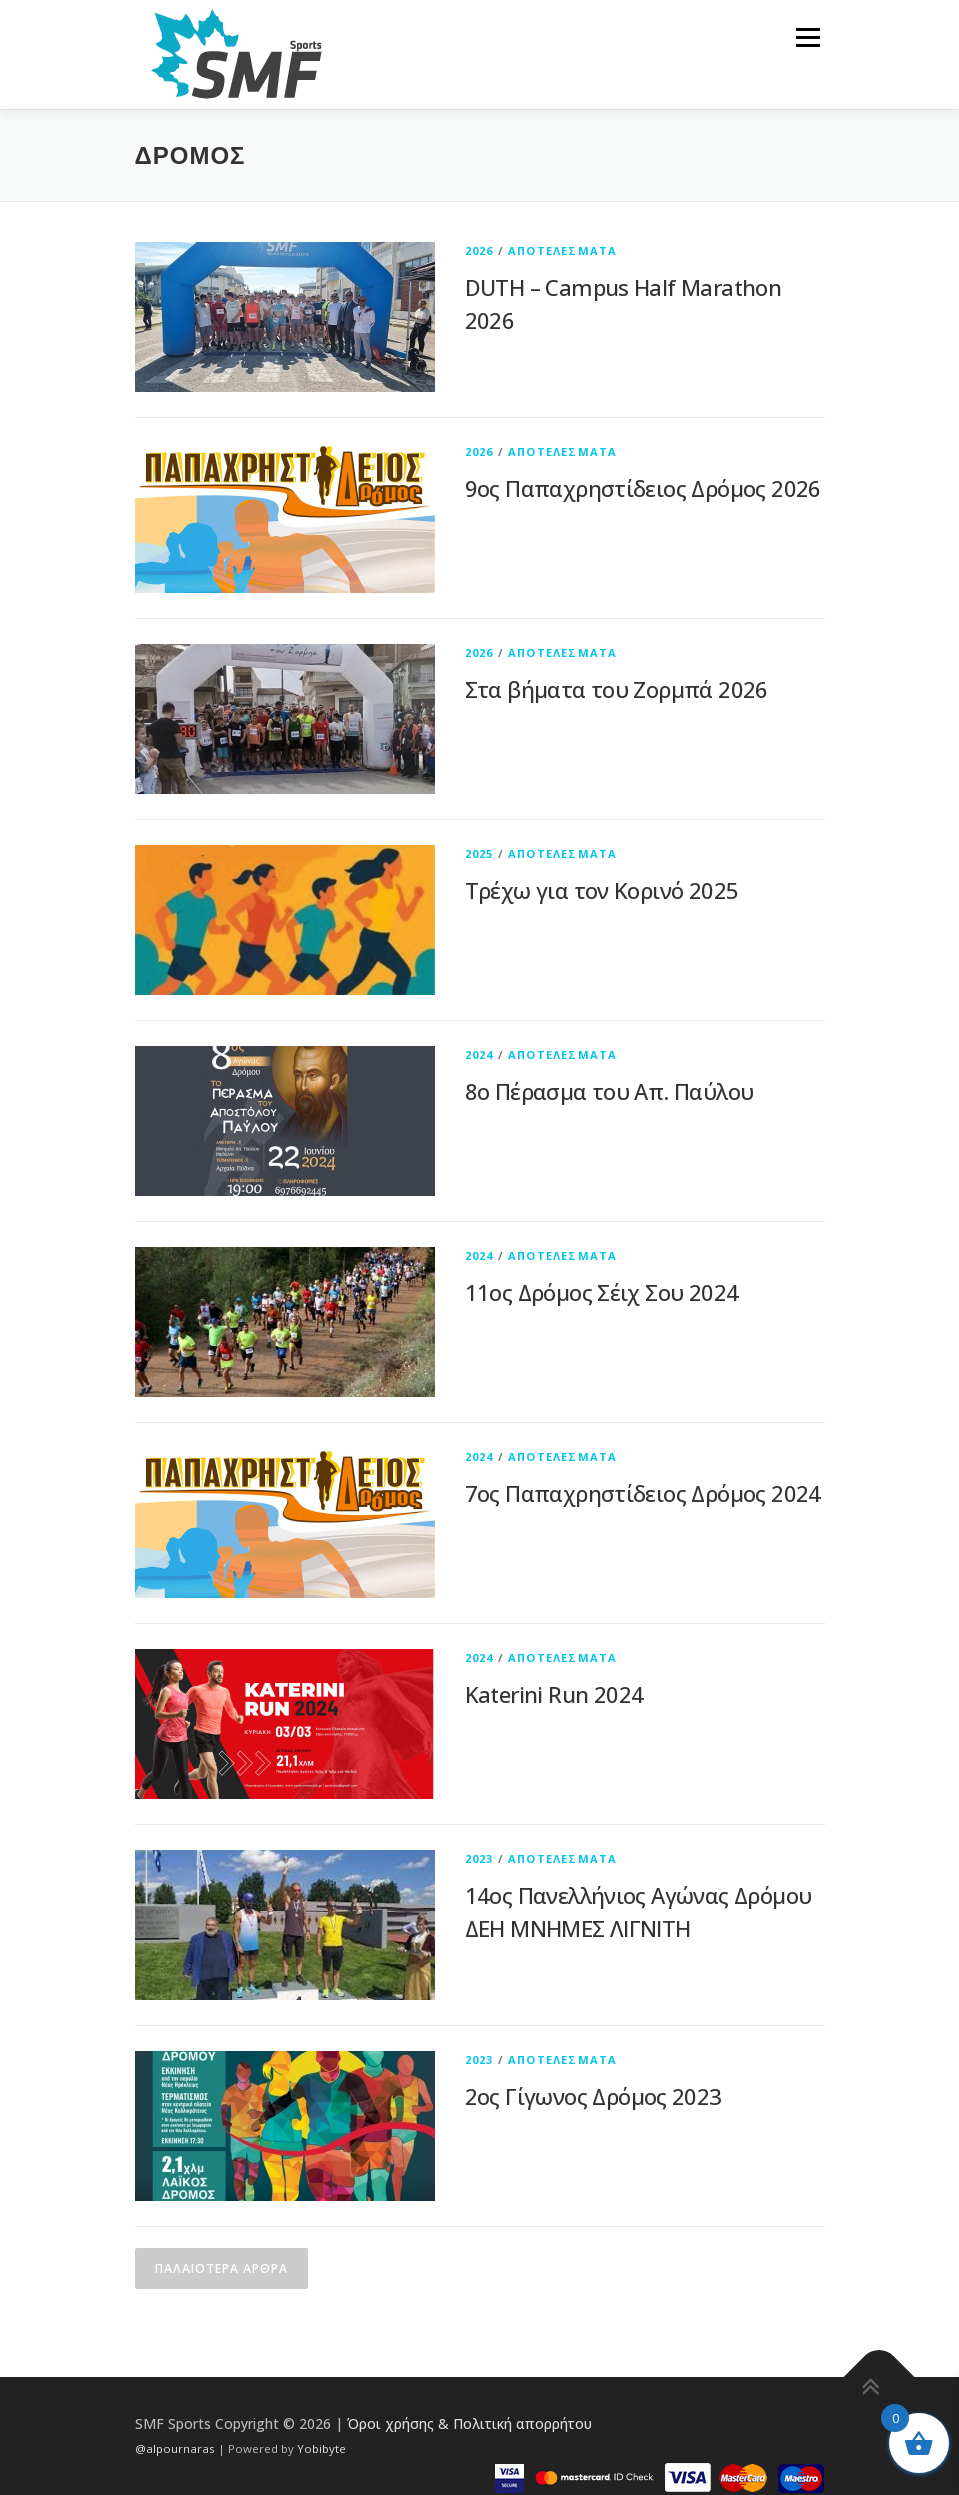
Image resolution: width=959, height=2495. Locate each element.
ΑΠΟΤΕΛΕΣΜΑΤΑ (562, 250)
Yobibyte (321, 2448)
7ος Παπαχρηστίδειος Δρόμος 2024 (643, 1493)
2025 (479, 853)
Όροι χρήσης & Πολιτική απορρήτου (469, 2423)
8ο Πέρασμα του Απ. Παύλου (609, 1091)
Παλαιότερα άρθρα (221, 2268)
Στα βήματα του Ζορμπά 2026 (616, 689)
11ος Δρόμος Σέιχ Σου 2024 (602, 1292)
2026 (479, 250)
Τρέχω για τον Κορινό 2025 (602, 890)
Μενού (807, 37)
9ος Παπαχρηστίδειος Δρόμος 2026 (643, 488)
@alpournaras (176, 2448)
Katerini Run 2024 (554, 1694)
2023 (479, 1858)
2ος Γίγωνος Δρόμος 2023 (593, 2096)
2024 (479, 1054)
